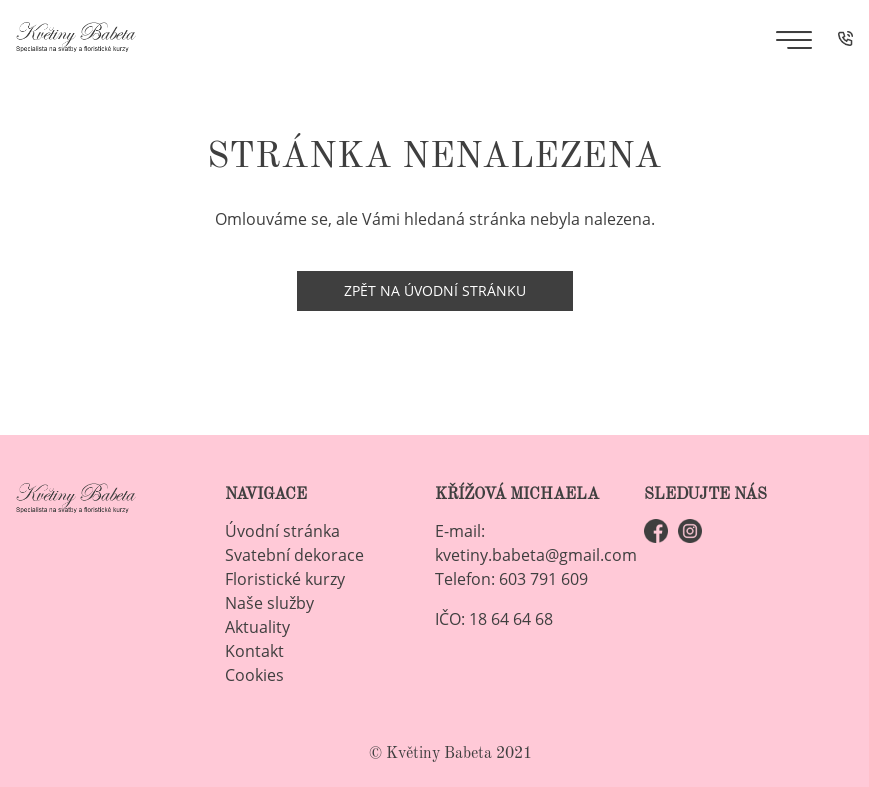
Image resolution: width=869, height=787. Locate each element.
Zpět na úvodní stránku (435, 290)
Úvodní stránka (282, 531)
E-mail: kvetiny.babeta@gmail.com (536, 543)
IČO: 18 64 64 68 (494, 619)
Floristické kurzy (285, 579)
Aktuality (257, 627)
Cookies (254, 675)
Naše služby (269, 603)
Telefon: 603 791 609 (511, 579)
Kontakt (254, 651)
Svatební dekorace (294, 555)
